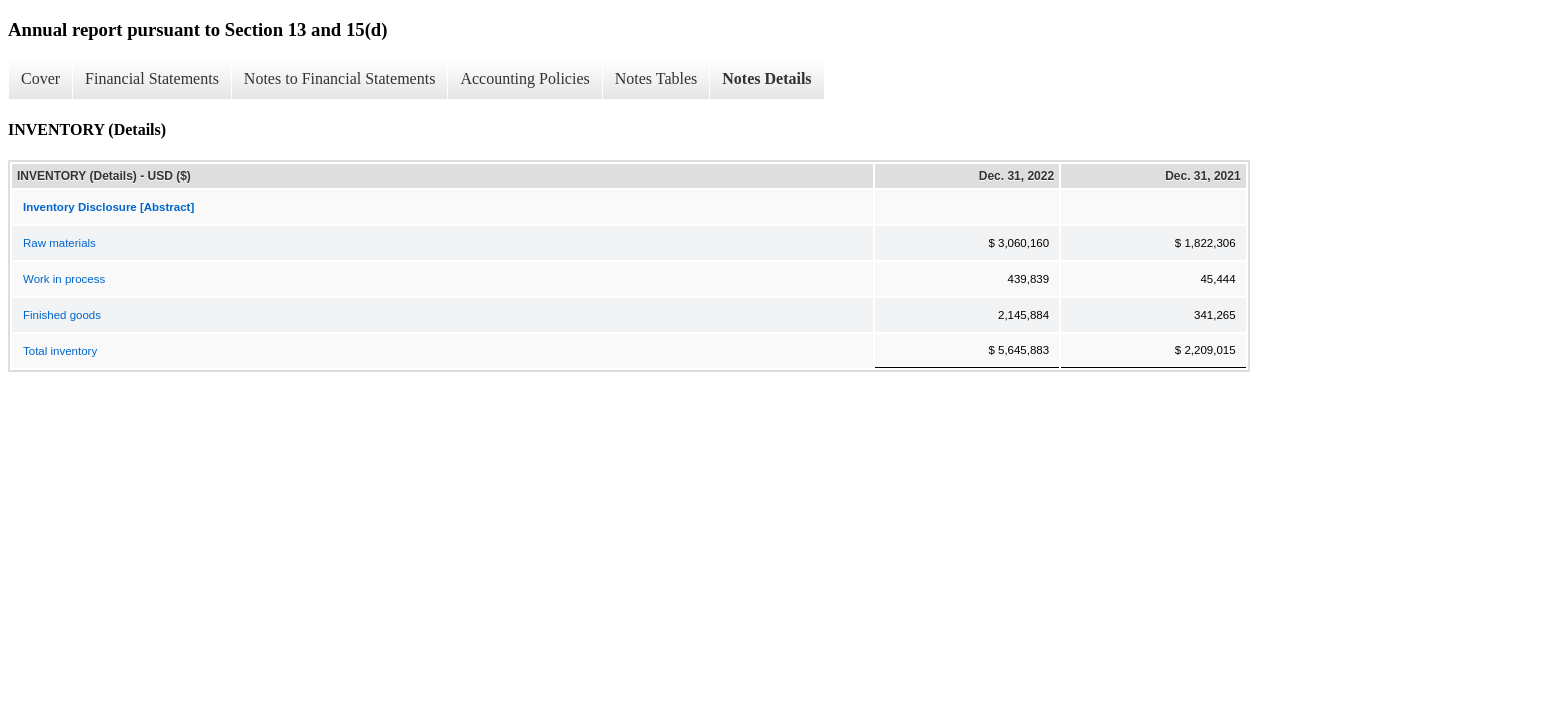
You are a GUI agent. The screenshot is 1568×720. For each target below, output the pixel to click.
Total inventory (60, 351)
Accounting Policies (524, 78)
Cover (40, 78)
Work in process (64, 279)
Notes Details (766, 78)
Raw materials (59, 243)
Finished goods (62, 315)
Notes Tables (656, 78)
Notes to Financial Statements (340, 78)
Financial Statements (152, 78)
